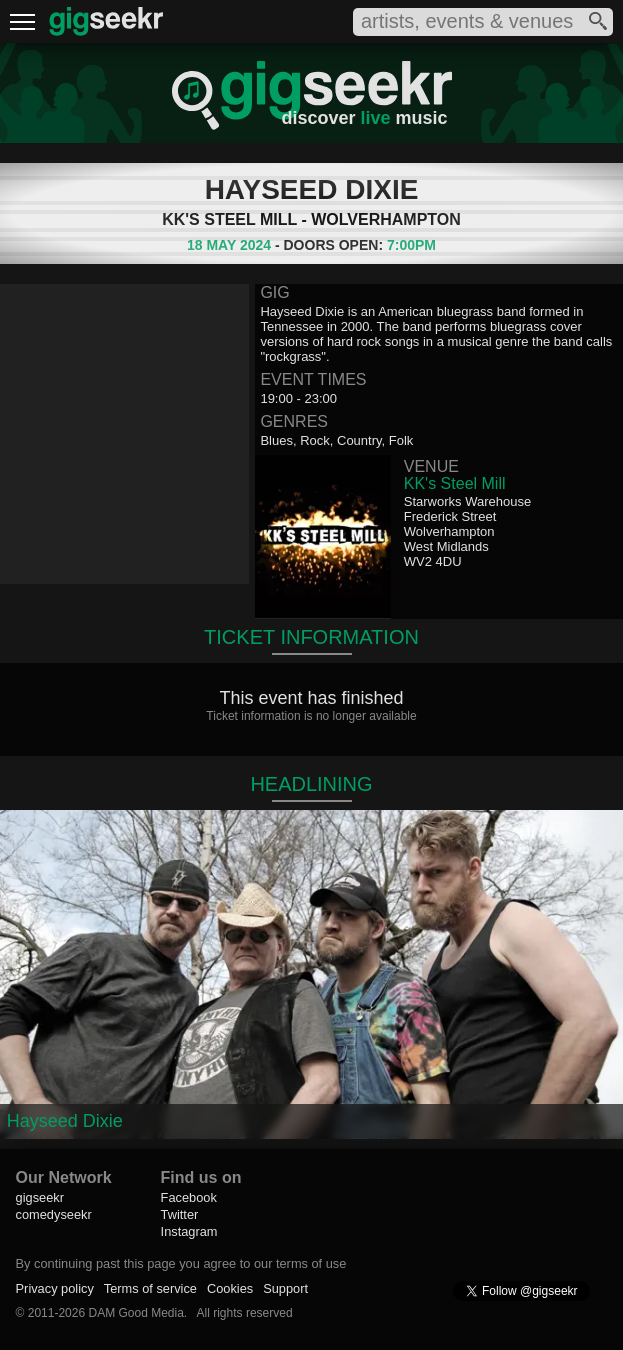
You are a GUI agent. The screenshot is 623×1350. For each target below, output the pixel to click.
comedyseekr (54, 1214)
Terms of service (150, 1288)
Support (285, 1288)
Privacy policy (55, 1288)
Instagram (189, 1231)
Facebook (189, 1197)
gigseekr (40, 1197)
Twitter (180, 1214)
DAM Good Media (135, 1313)
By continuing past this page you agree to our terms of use (181, 1263)
